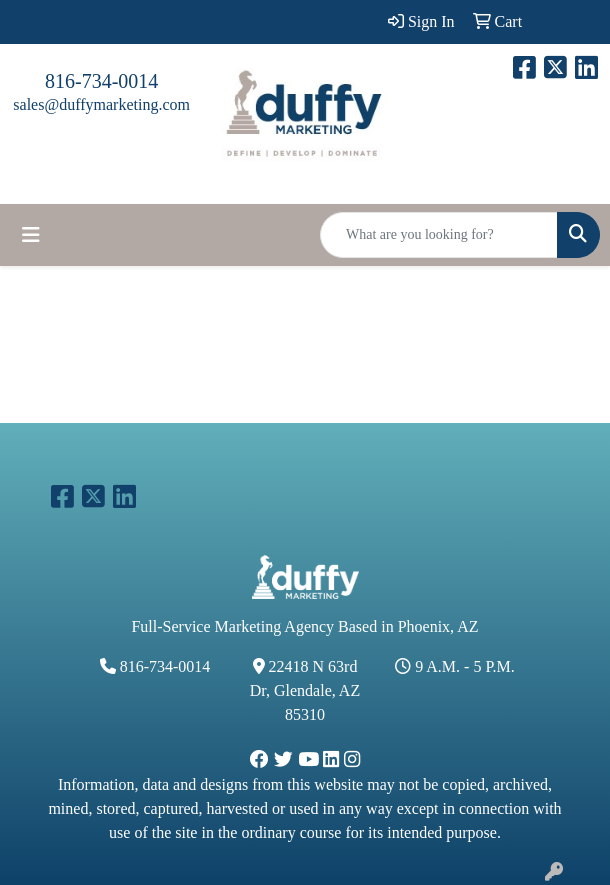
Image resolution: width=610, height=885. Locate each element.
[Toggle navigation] (31, 235)
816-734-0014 (101, 81)
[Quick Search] (439, 235)
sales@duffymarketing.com (101, 104)
